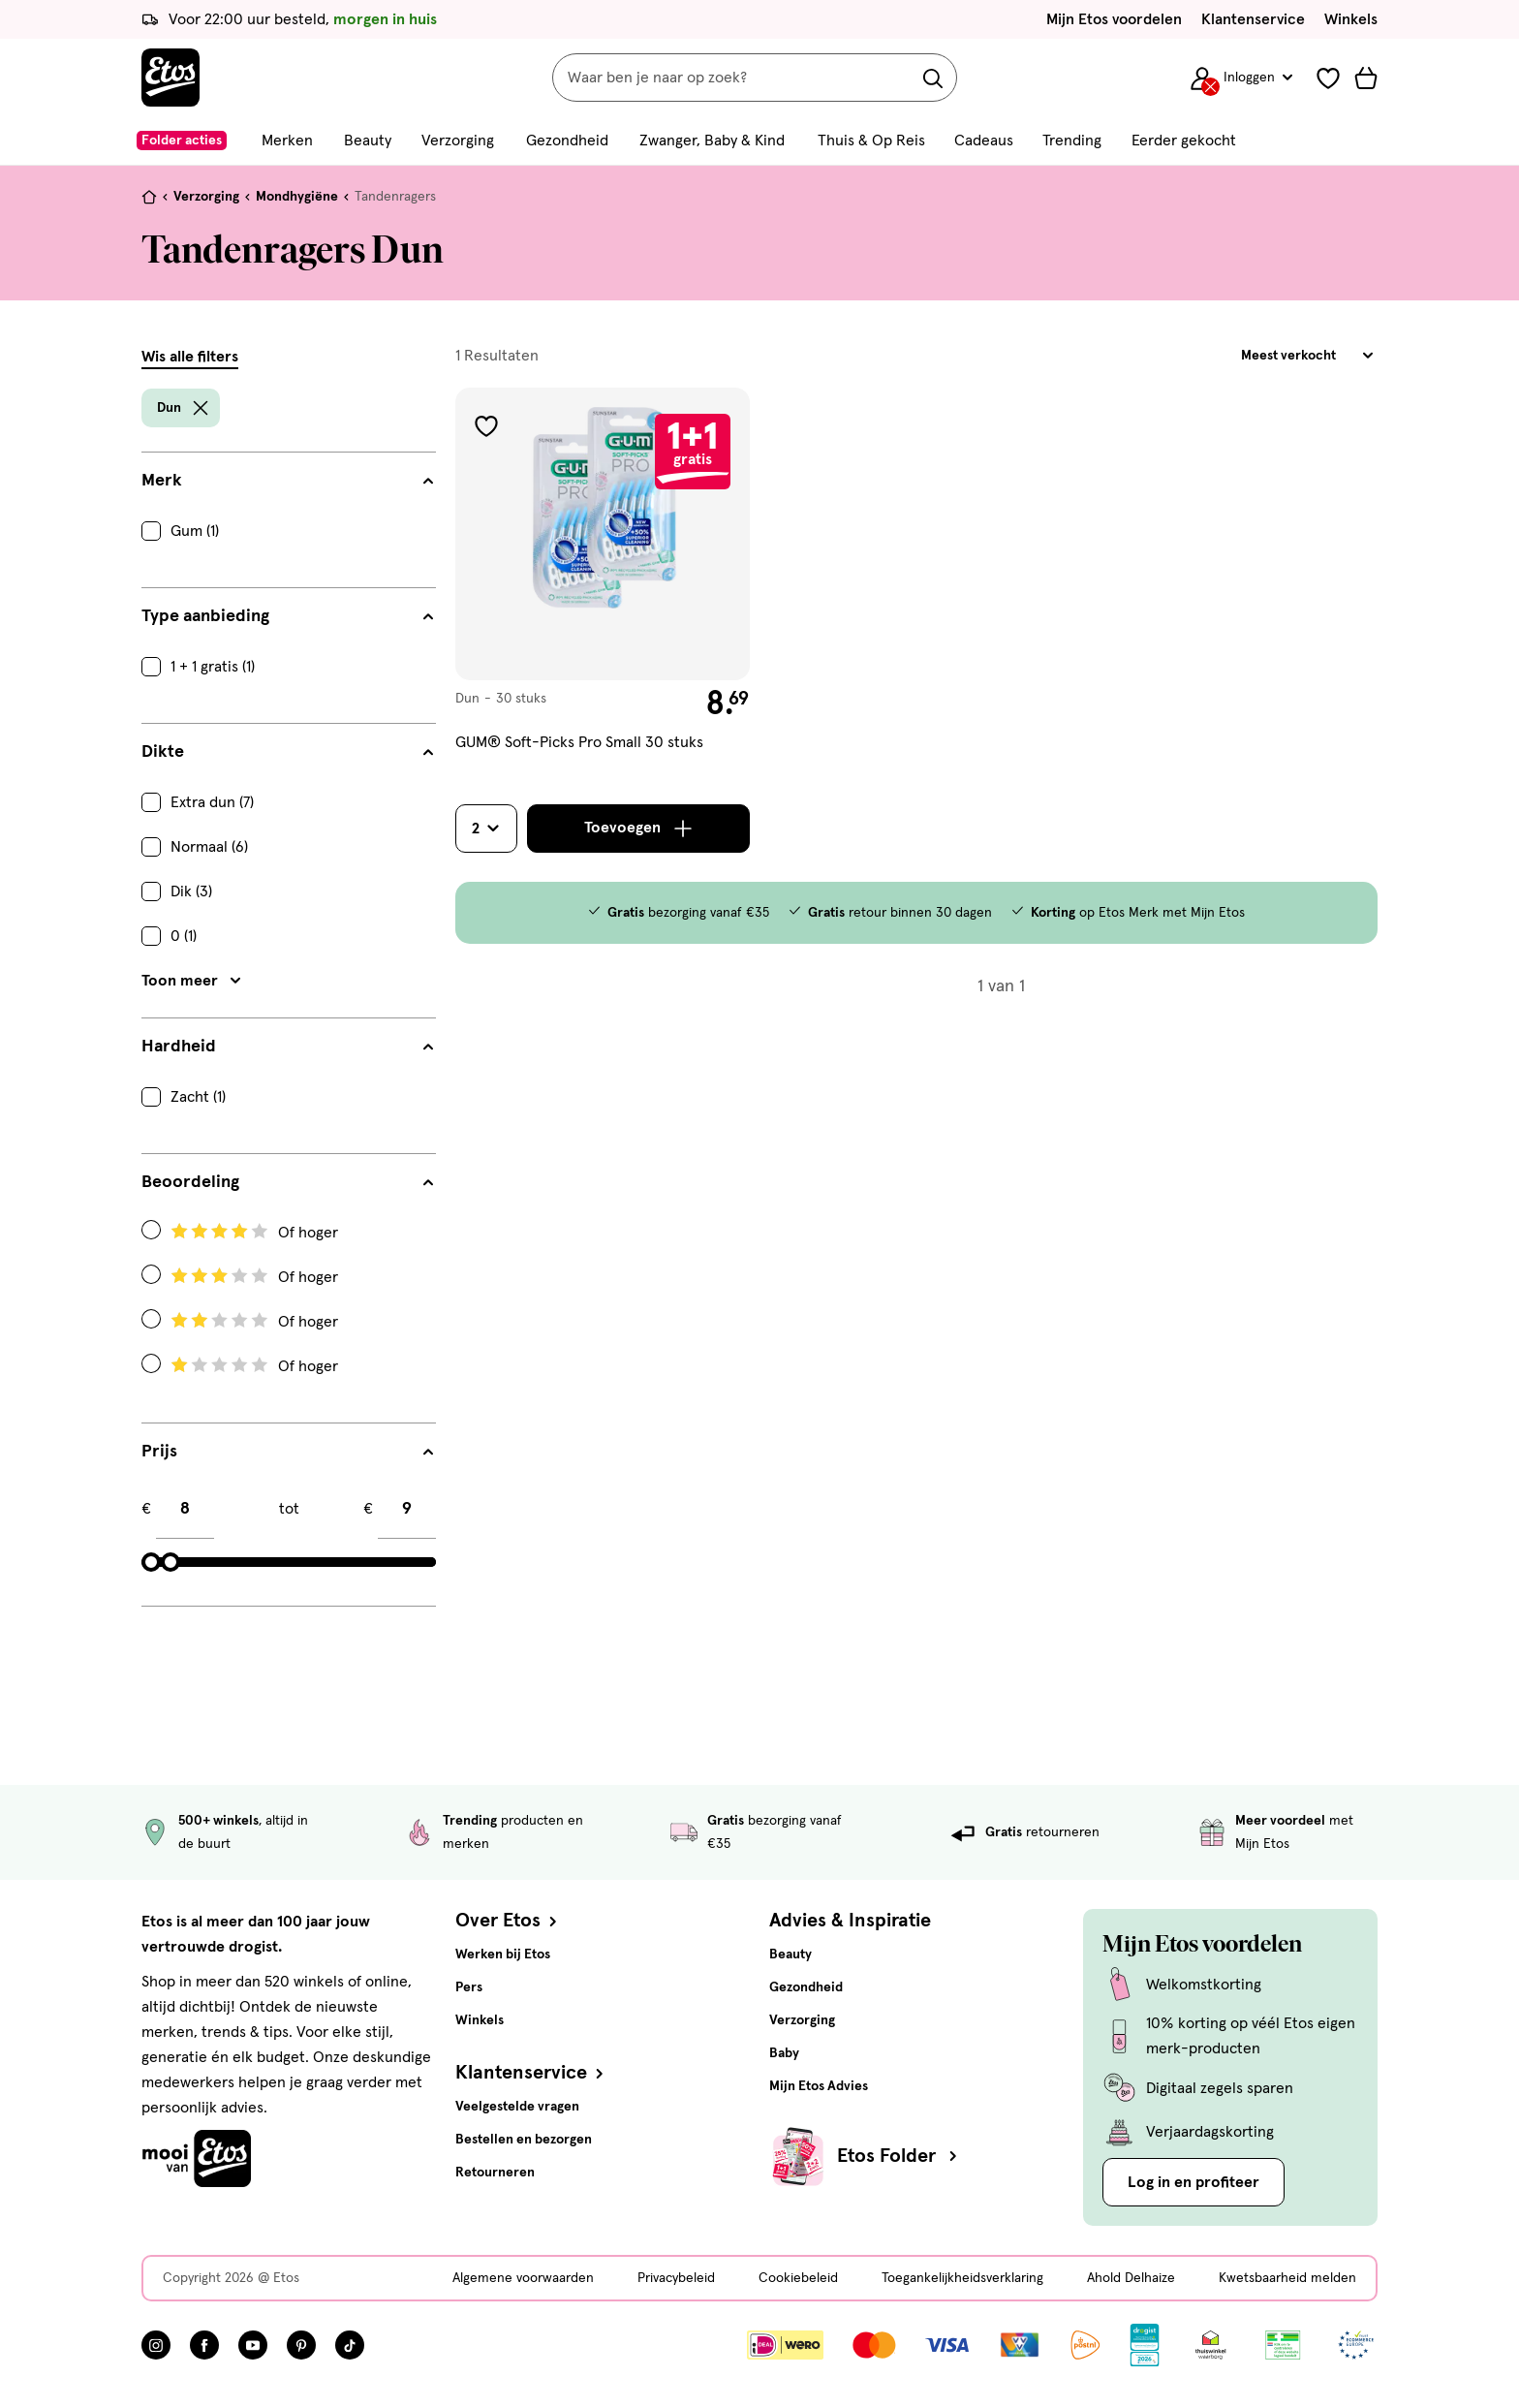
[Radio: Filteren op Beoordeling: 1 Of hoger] (288, 1366)
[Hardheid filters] (288, 1046)
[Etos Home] (170, 77)
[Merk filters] (288, 481)
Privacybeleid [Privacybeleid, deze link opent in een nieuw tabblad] (676, 2278)
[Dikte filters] (288, 752)
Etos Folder (899, 2156)
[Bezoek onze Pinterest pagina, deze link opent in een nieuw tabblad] (301, 2345)
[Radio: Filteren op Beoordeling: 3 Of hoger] (288, 1277)
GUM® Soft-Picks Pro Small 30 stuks (579, 742)
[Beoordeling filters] (288, 1182)
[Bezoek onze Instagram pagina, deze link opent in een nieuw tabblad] (155, 2345)
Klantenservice (1253, 19)
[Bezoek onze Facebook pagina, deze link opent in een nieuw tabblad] (204, 2345)
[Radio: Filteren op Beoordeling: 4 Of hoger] (288, 1232)
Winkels (1351, 19)
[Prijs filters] (288, 1451)
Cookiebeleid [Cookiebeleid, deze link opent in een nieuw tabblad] (798, 2278)
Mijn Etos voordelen (1114, 19)
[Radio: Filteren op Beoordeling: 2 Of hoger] (288, 1321)
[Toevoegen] (638, 828)
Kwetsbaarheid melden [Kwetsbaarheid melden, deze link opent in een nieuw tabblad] (1287, 2278)
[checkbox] (288, 531)
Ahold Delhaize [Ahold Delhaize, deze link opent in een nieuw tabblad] (1131, 2278)
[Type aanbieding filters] (288, 616)
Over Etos (508, 1920)
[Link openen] (1145, 2345)
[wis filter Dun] (200, 408)
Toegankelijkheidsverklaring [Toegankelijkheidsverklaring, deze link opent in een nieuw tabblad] (962, 2278)
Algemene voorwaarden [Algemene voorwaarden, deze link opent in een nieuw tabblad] (523, 2278)
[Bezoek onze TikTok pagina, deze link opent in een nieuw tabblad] (349, 2345)
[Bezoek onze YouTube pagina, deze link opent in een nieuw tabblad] (252, 2345)
